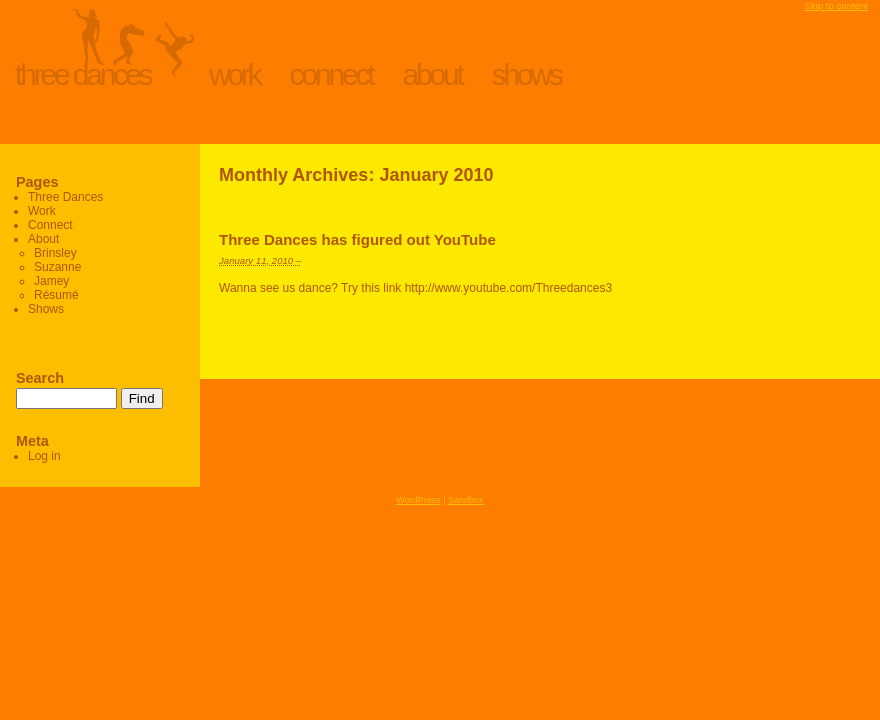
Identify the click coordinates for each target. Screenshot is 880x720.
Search (40, 378)
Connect (331, 74)
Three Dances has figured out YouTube (357, 239)
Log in (44, 456)
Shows (526, 74)
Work (234, 74)
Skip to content (836, 5)
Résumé (56, 295)
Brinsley (55, 253)
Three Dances (82, 74)
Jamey (51, 281)
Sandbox (466, 500)
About (432, 74)
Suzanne (57, 267)
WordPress (418, 500)
